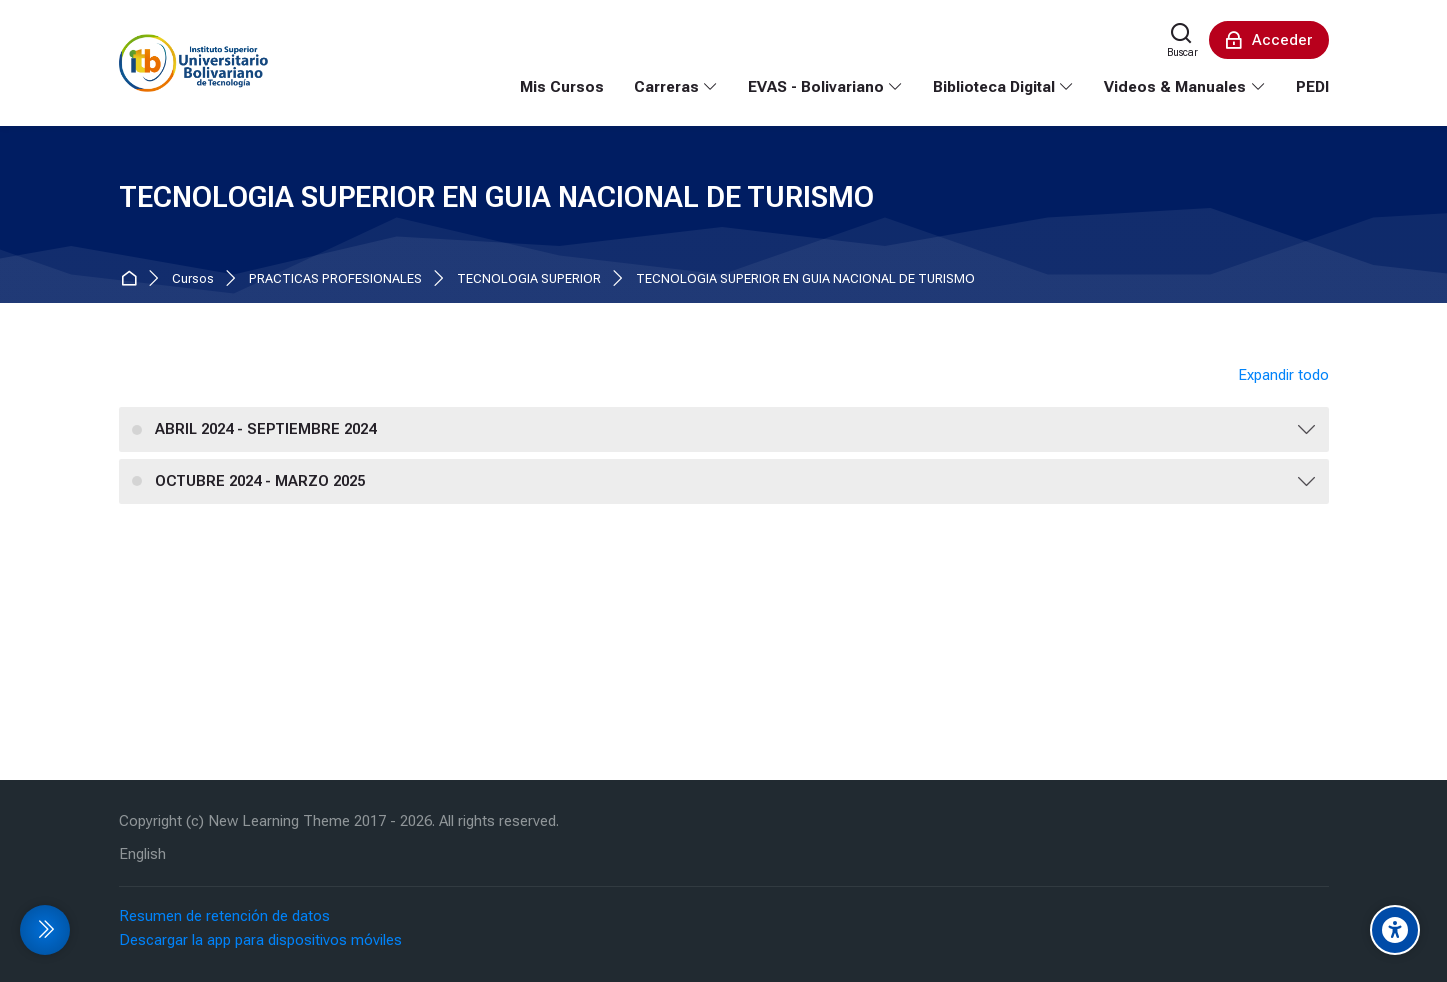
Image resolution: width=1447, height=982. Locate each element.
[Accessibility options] (1395, 930)
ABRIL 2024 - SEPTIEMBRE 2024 (265, 429)
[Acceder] (1269, 40)
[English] (142, 854)
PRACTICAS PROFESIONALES (335, 279)
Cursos (193, 279)
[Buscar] (1182, 40)
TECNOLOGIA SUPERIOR (529, 279)
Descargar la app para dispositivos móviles (260, 940)
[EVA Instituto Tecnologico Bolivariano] (193, 63)
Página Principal (132, 279)
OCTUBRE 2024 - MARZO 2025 (260, 481)
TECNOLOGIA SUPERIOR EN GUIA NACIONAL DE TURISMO (805, 279)
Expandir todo (1283, 375)
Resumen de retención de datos (224, 916)
